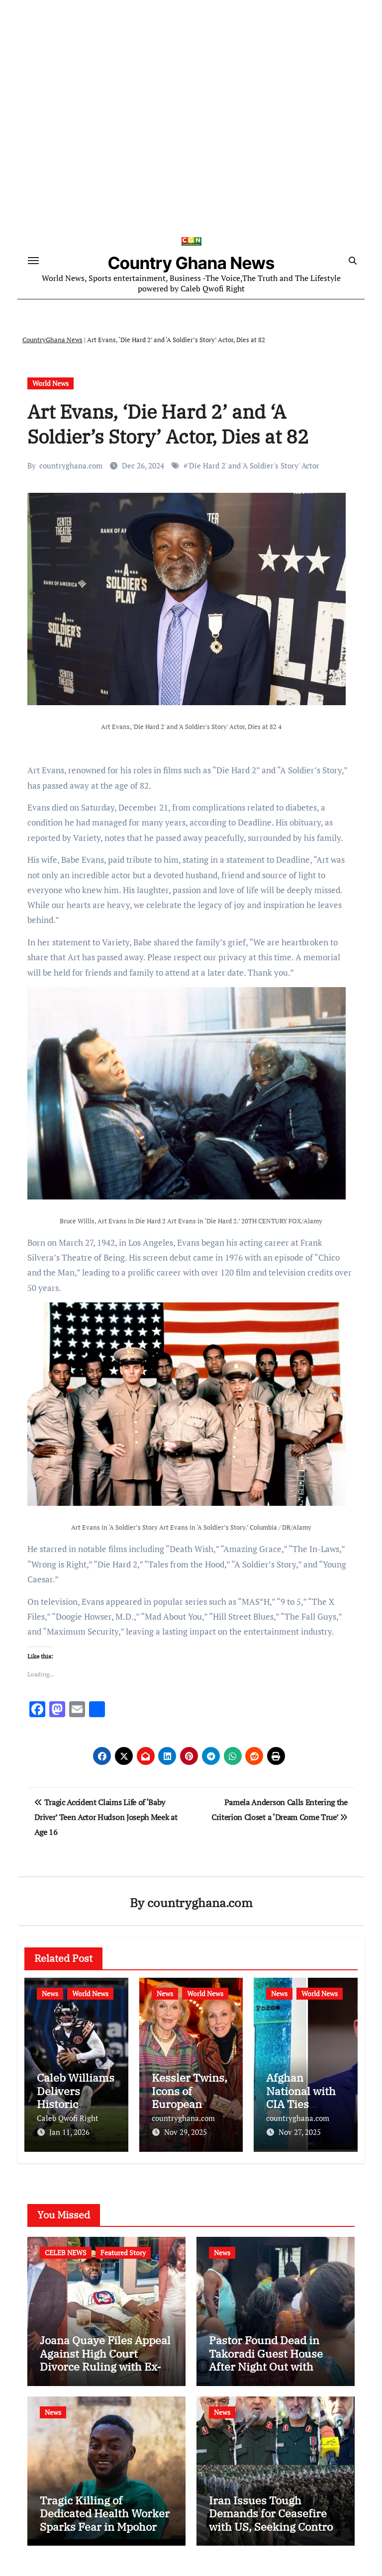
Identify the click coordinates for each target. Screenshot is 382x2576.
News (50, 1994)
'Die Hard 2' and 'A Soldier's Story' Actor (253, 466)
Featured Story (123, 2252)
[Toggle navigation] (33, 261)
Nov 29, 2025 (185, 2133)
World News (50, 384)
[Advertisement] (192, 148)
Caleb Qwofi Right (67, 2119)
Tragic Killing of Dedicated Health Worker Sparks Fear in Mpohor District (105, 2520)
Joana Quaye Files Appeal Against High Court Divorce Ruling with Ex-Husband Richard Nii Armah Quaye (105, 2366)
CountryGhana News (52, 340)
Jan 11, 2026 (69, 2133)
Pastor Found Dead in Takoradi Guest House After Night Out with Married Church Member (273, 2360)
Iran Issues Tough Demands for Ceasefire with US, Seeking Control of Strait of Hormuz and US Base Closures (272, 2526)
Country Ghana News (191, 263)
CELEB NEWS (66, 2252)
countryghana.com (70, 466)
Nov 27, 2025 (300, 2133)
